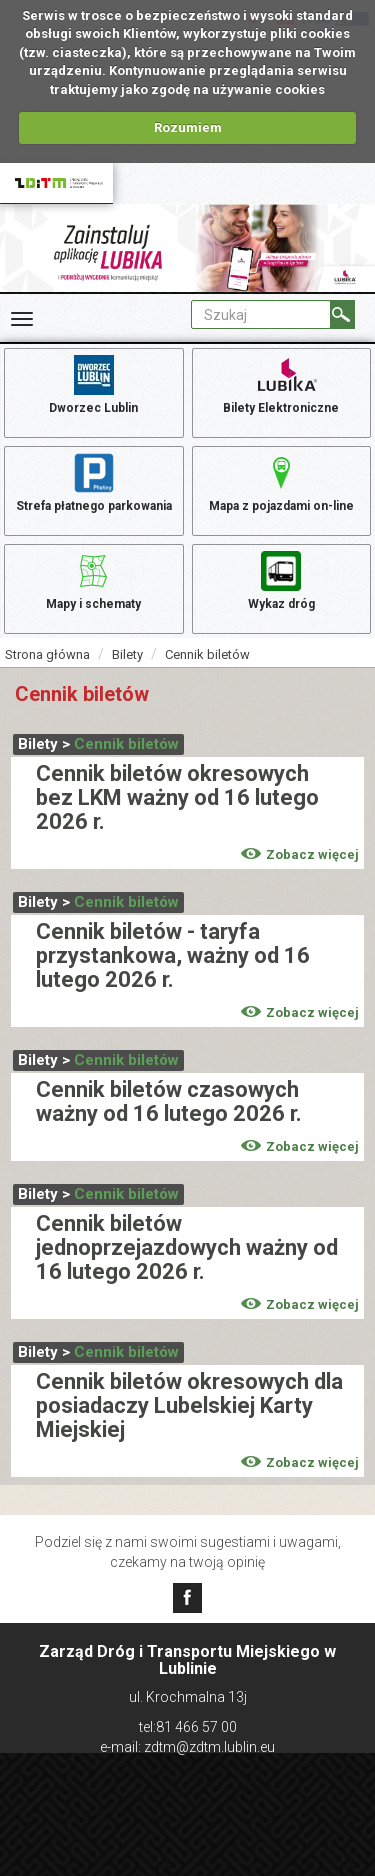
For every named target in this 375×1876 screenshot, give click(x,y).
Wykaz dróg (281, 579)
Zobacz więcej (300, 854)
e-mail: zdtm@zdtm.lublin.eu (187, 1747)
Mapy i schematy (93, 579)
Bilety (127, 654)
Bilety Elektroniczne (281, 383)
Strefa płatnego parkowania (94, 481)
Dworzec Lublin (93, 383)
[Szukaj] (342, 314)
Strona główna (47, 654)
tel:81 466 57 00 (188, 1727)
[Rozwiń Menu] (22, 319)
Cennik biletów (207, 654)
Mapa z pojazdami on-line (281, 481)
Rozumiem (188, 127)
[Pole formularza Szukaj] (261, 314)
